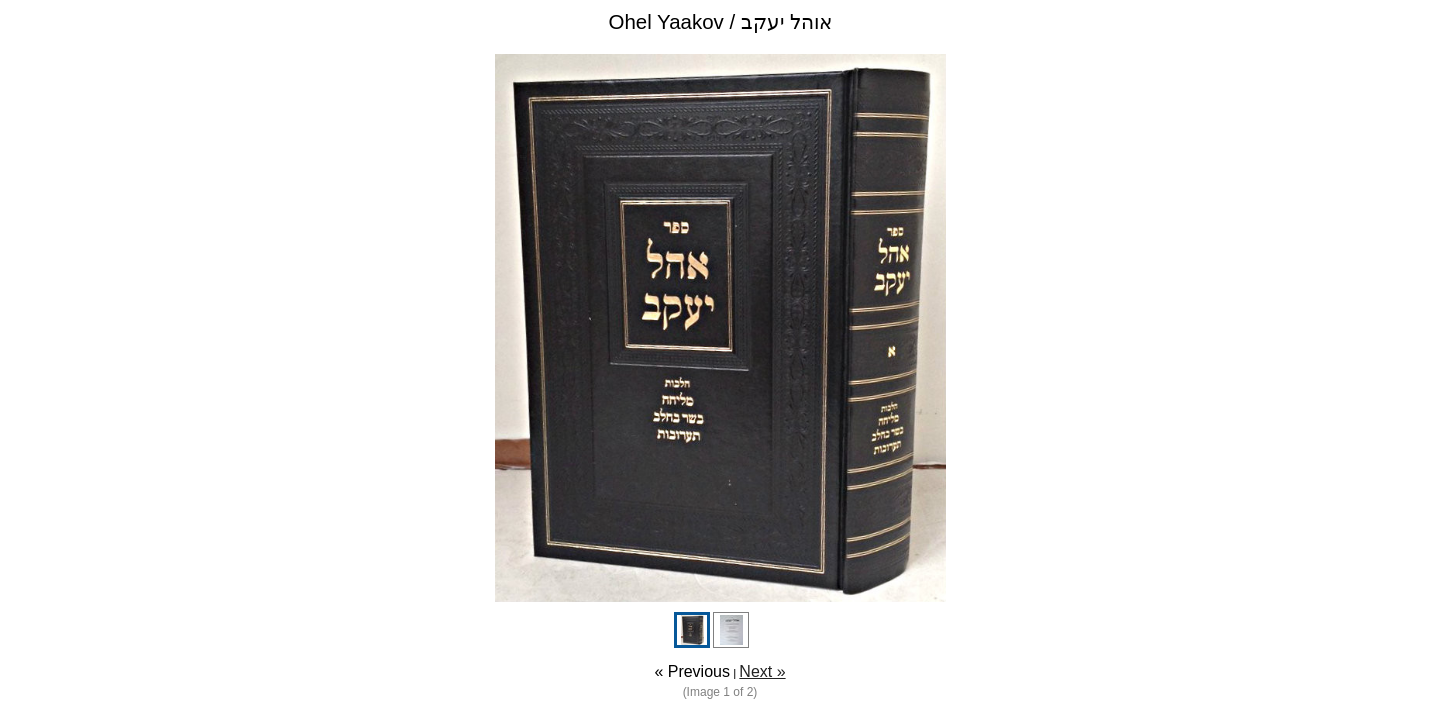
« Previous (692, 671)
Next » (762, 671)
